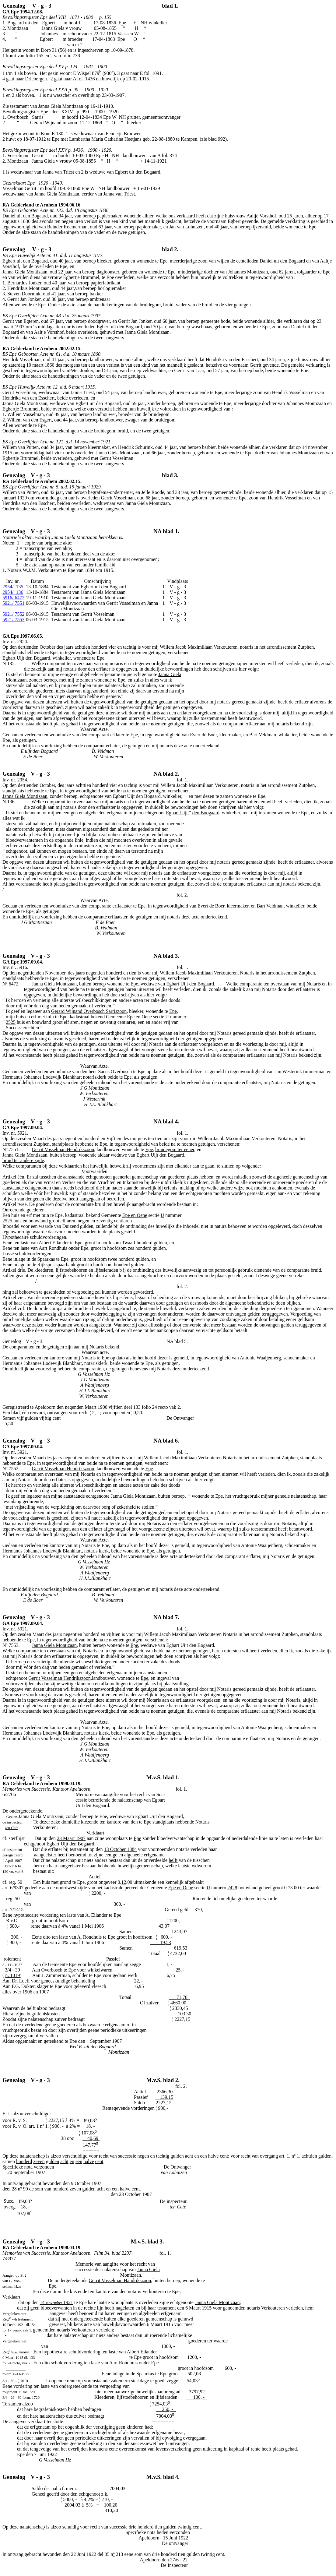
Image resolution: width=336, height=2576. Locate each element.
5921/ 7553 (13, 619)
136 (12, 592)
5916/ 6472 (13, 597)
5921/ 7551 (13, 603)
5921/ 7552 (13, 614)
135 (12, 586)
